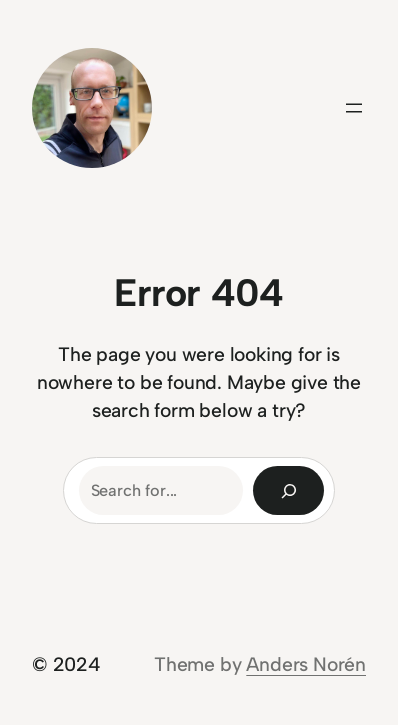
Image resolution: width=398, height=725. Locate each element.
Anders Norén (306, 664)
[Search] (288, 491)
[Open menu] (354, 108)
